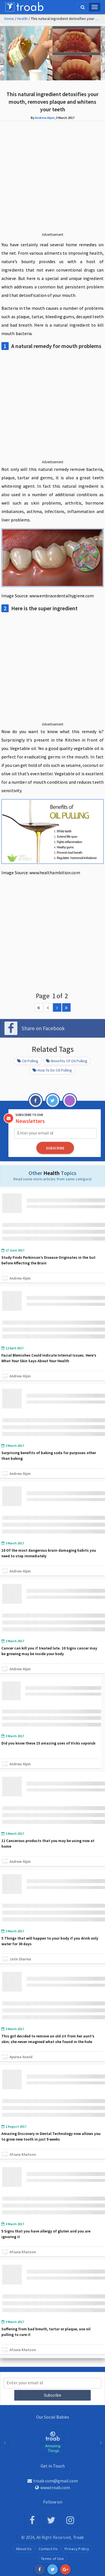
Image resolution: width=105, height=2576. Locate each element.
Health (22, 18)
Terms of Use (52, 2558)
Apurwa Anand (21, 2057)
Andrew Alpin (45, 118)
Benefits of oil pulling (66, 1060)
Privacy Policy (77, 2548)
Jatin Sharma (20, 1959)
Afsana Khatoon (23, 2154)
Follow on (52, 2502)
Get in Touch (53, 2466)
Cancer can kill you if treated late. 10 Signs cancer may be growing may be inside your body (49, 1651)
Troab (78, 2537)
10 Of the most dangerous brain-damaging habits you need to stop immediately (48, 1553)
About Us (24, 2548)
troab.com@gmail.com (52, 2481)
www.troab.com (52, 2487)
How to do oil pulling (52, 1070)
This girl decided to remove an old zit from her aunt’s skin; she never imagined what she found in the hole (47, 2038)
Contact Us (48, 2548)
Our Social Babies (52, 2417)
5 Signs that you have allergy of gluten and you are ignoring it (45, 2234)
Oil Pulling (27, 1060)
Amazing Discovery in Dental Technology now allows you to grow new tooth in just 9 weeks (51, 2136)
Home (9, 18)
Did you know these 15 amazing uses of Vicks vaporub (48, 1743)
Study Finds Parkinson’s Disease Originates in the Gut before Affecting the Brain (48, 1260)
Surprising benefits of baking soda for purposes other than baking (48, 1455)
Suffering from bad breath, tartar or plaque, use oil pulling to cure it (45, 2331)
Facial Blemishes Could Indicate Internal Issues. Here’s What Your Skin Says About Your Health (48, 1358)
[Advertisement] (52, 181)
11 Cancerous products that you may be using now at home (47, 1843)
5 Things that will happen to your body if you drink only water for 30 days (49, 1941)
